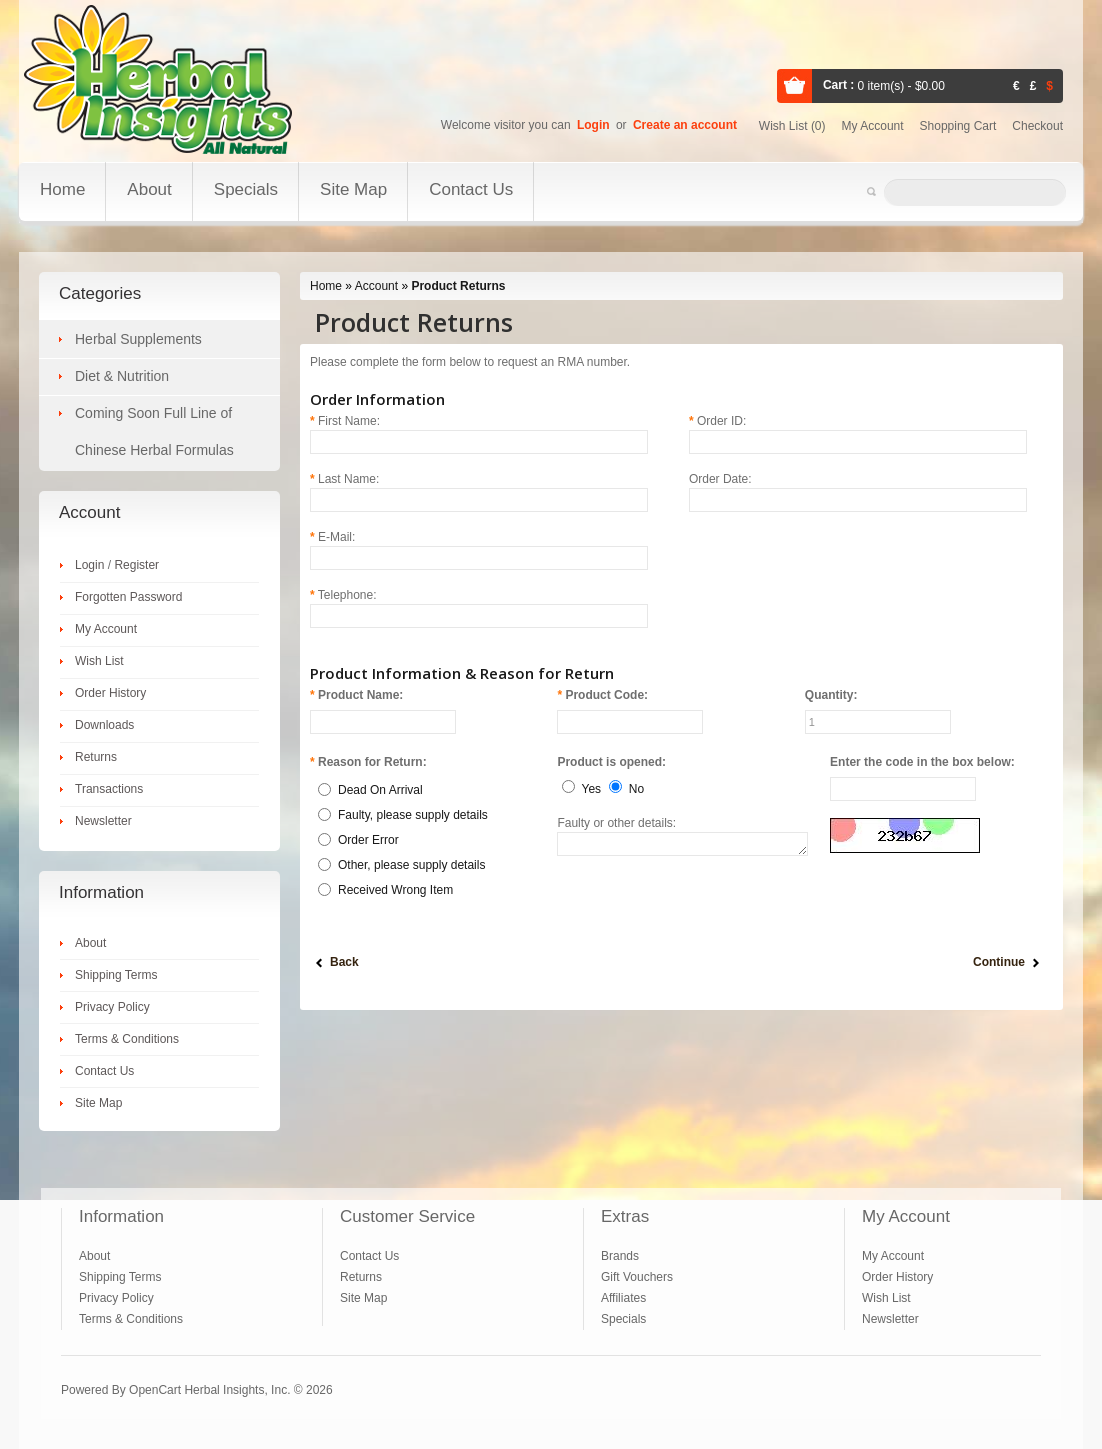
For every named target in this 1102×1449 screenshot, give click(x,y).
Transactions (109, 789)
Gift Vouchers (637, 1277)
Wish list (792, 126)
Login (593, 125)
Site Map (353, 189)
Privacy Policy (112, 1007)
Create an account (685, 125)
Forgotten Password (128, 597)
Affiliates (623, 1298)
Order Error (368, 840)
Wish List (99, 661)
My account (873, 126)
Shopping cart (958, 126)
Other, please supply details (411, 865)
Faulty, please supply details (413, 815)
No (636, 789)
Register (136, 565)
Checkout (1037, 126)
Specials (246, 189)
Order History (110, 693)
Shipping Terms (116, 975)
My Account (106, 629)
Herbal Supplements (138, 339)
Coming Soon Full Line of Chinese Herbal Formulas (154, 431)
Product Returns (458, 286)
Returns (96, 757)
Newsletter (103, 821)
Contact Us (471, 189)
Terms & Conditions (127, 1039)
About (149, 189)
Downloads (104, 725)
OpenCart (155, 1390)
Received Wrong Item (395, 890)
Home (62, 189)
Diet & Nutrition (122, 376)
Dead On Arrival (380, 790)
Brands (620, 1256)
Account (376, 286)
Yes (592, 789)
